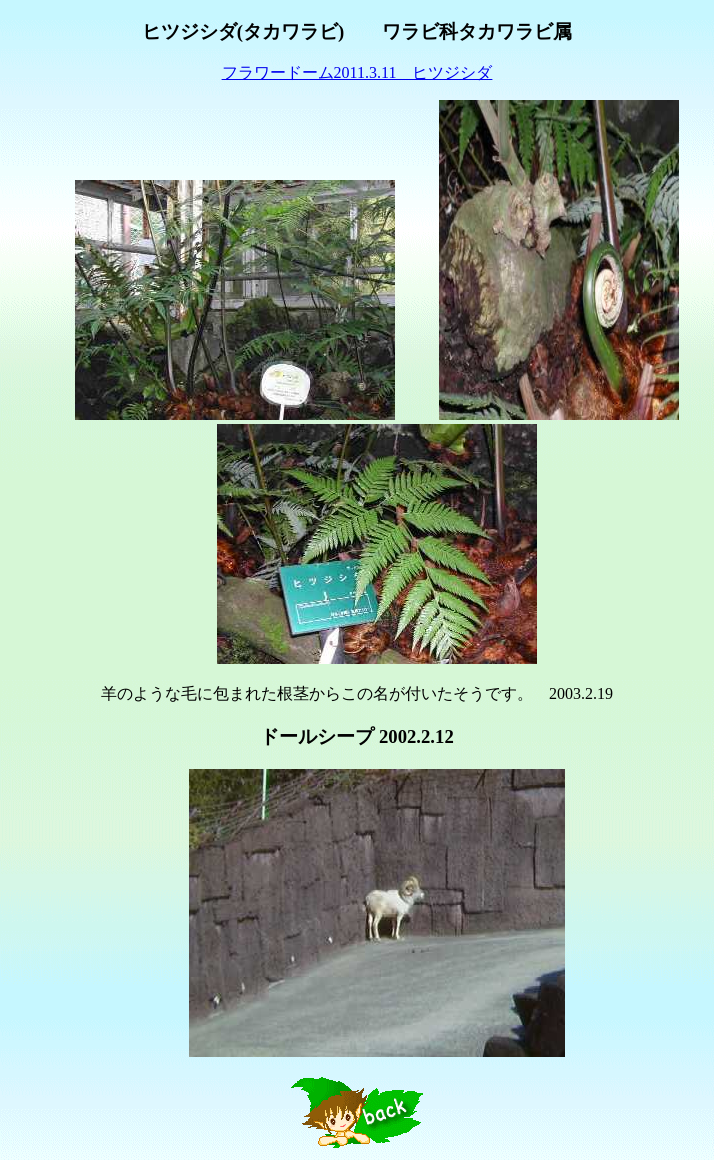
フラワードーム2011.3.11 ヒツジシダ (357, 72)
